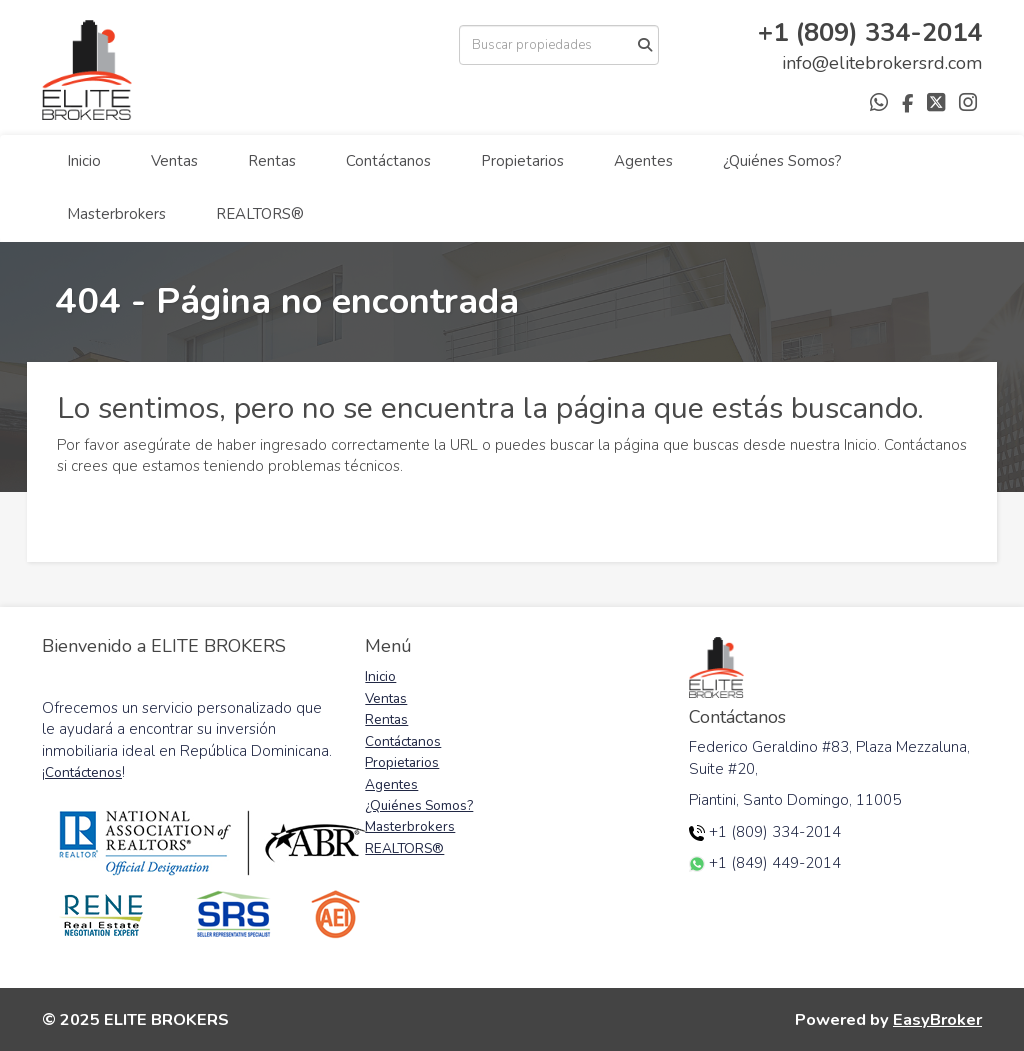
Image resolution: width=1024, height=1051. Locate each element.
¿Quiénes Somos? (782, 161)
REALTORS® (260, 214)
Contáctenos (83, 772)
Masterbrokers (116, 214)
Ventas (174, 161)
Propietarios (522, 161)
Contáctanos (388, 161)
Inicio (84, 161)
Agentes (643, 161)
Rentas (272, 161)
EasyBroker (937, 1019)
